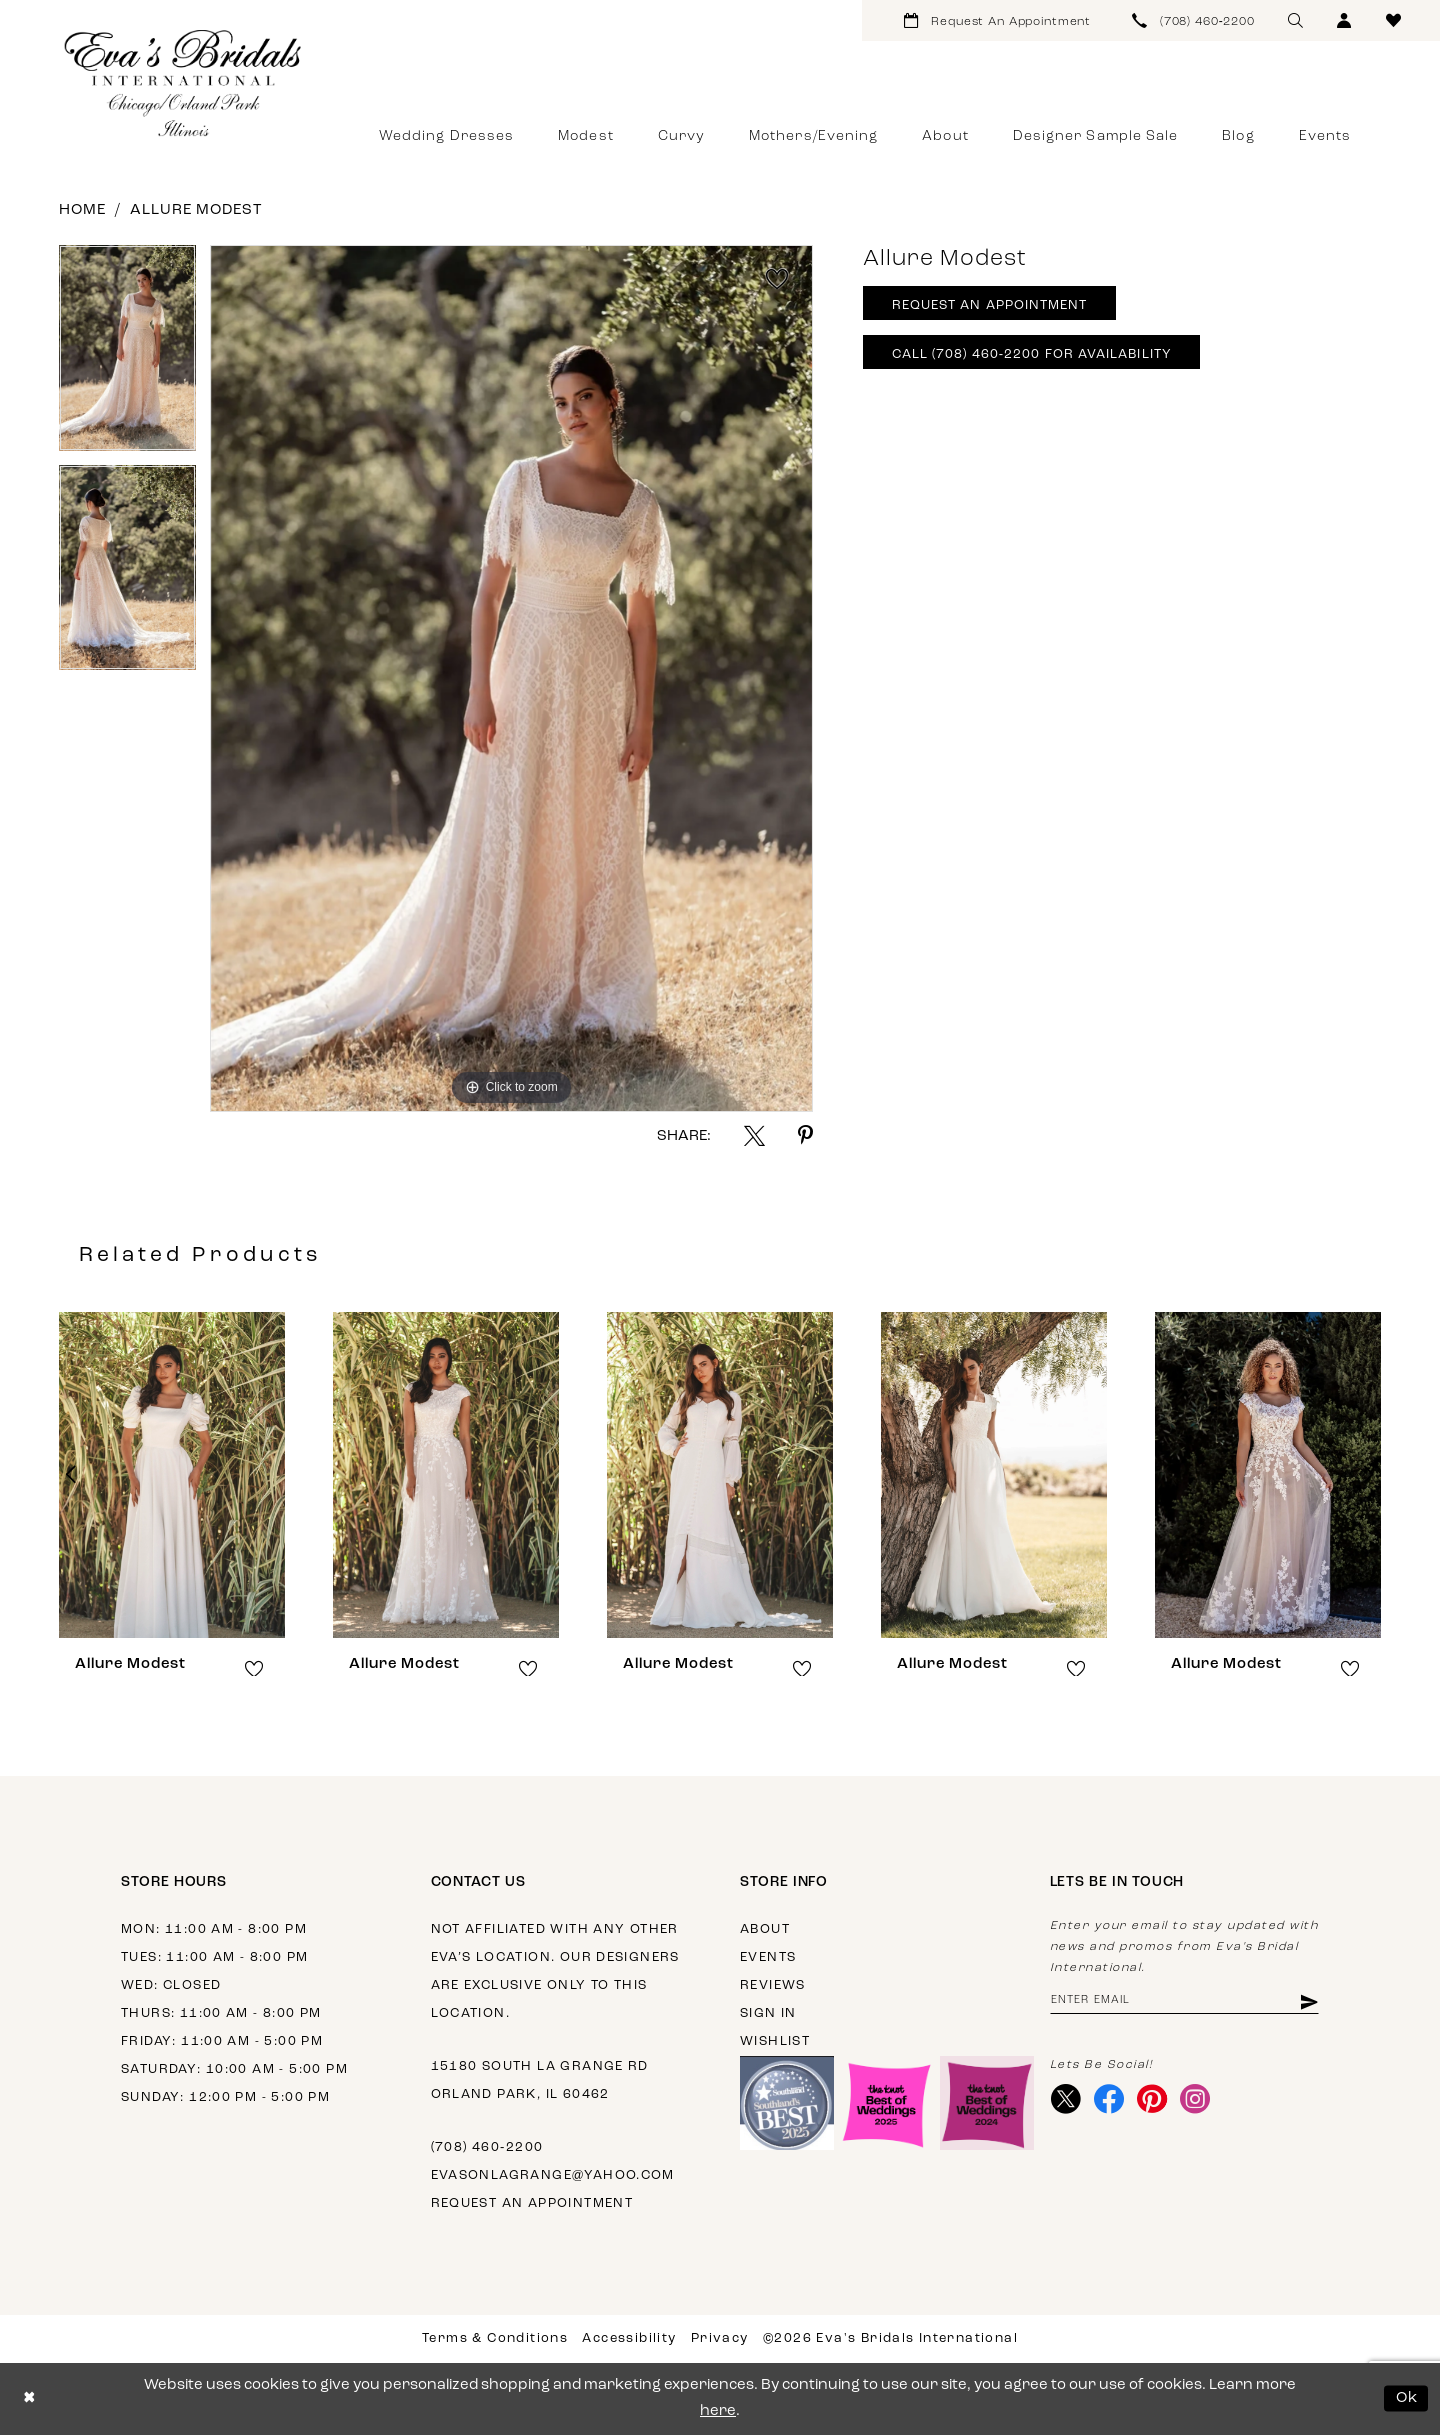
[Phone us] (1194, 20)
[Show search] (1295, 20)
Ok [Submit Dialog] (1407, 2398)
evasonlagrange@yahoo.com (553, 2175)
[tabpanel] (127, 355)
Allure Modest (196, 210)
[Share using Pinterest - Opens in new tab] (805, 1135)
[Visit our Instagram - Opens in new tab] (1195, 2099)
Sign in (768, 2013)
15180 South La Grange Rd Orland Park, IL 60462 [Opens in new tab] (540, 2080)
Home (82, 210)
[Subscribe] (1307, 2001)
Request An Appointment (990, 305)
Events (768, 1957)
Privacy (720, 2338)
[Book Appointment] (997, 20)
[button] (1344, 20)
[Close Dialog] (29, 2398)
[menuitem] (997, 20)
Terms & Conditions (495, 2338)
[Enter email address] (1184, 2001)
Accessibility (629, 2338)
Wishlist (775, 2041)
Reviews (773, 1985)
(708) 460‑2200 (487, 2147)
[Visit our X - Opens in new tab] (1066, 2099)
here (718, 2411)
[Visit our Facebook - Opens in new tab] (1109, 2099)
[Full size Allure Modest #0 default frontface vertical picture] (511, 678)
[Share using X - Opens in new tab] (754, 1135)
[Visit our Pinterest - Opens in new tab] (1152, 2099)
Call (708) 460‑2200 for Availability (1032, 354)
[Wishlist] (1393, 20)
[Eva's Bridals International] (184, 83)
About (765, 1929)
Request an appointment (532, 2203)
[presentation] (172, 1475)
